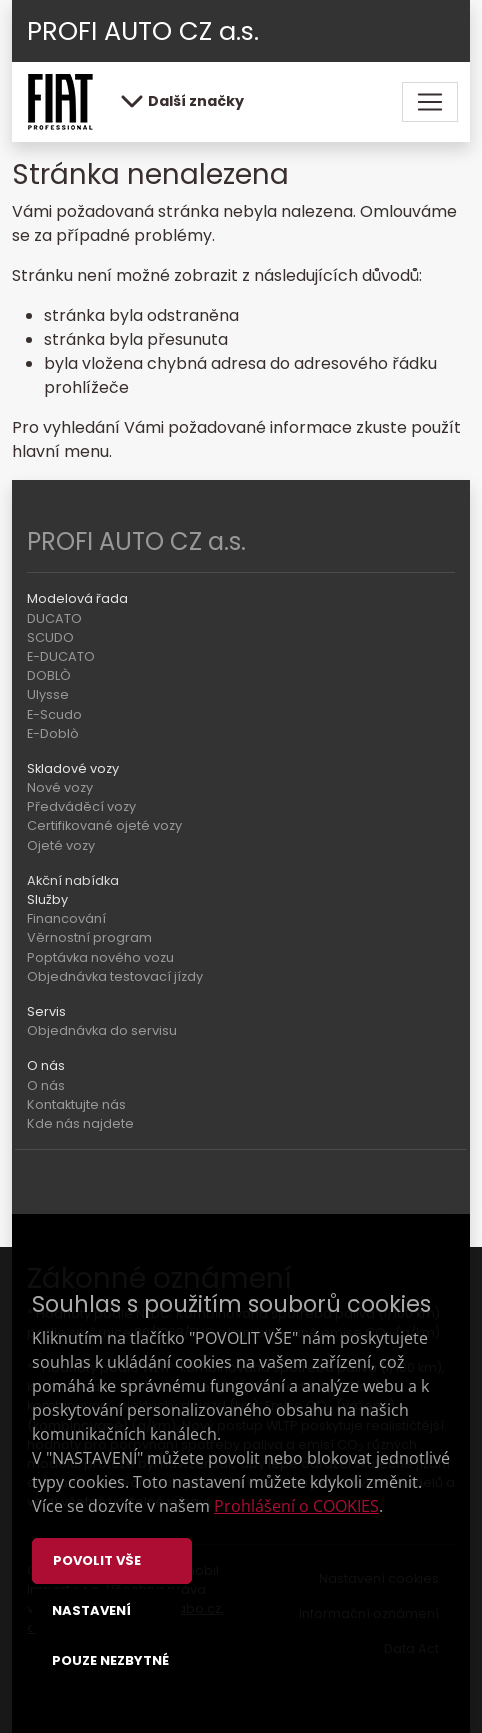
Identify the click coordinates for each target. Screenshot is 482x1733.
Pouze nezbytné (110, 1660)
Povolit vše (97, 1560)
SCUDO (50, 637)
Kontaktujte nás (76, 1104)
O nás (46, 1085)
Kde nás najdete (80, 1123)
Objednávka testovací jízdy (115, 976)
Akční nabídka (73, 880)
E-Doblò (53, 733)
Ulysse (48, 694)
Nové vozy (60, 787)
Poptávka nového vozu (100, 957)
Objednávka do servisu (102, 1030)
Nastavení (91, 1610)
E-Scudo (54, 714)
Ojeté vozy (61, 845)
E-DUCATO (61, 656)
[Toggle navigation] (430, 102)
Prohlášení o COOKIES (296, 1506)
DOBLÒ (49, 675)
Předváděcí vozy (81, 806)
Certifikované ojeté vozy (104, 825)
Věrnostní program (89, 937)
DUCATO (54, 618)
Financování (66, 918)
